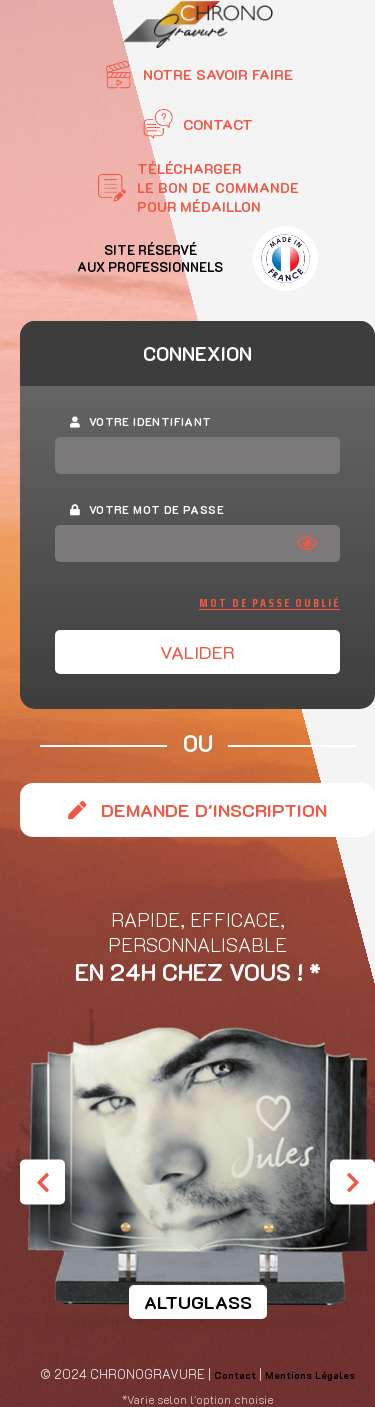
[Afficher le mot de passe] (312, 543)
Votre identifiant (141, 421)
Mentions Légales (310, 1375)
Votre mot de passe (147, 509)
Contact (235, 1375)
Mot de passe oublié (269, 603)
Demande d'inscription (197, 810)
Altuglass (198, 1302)
